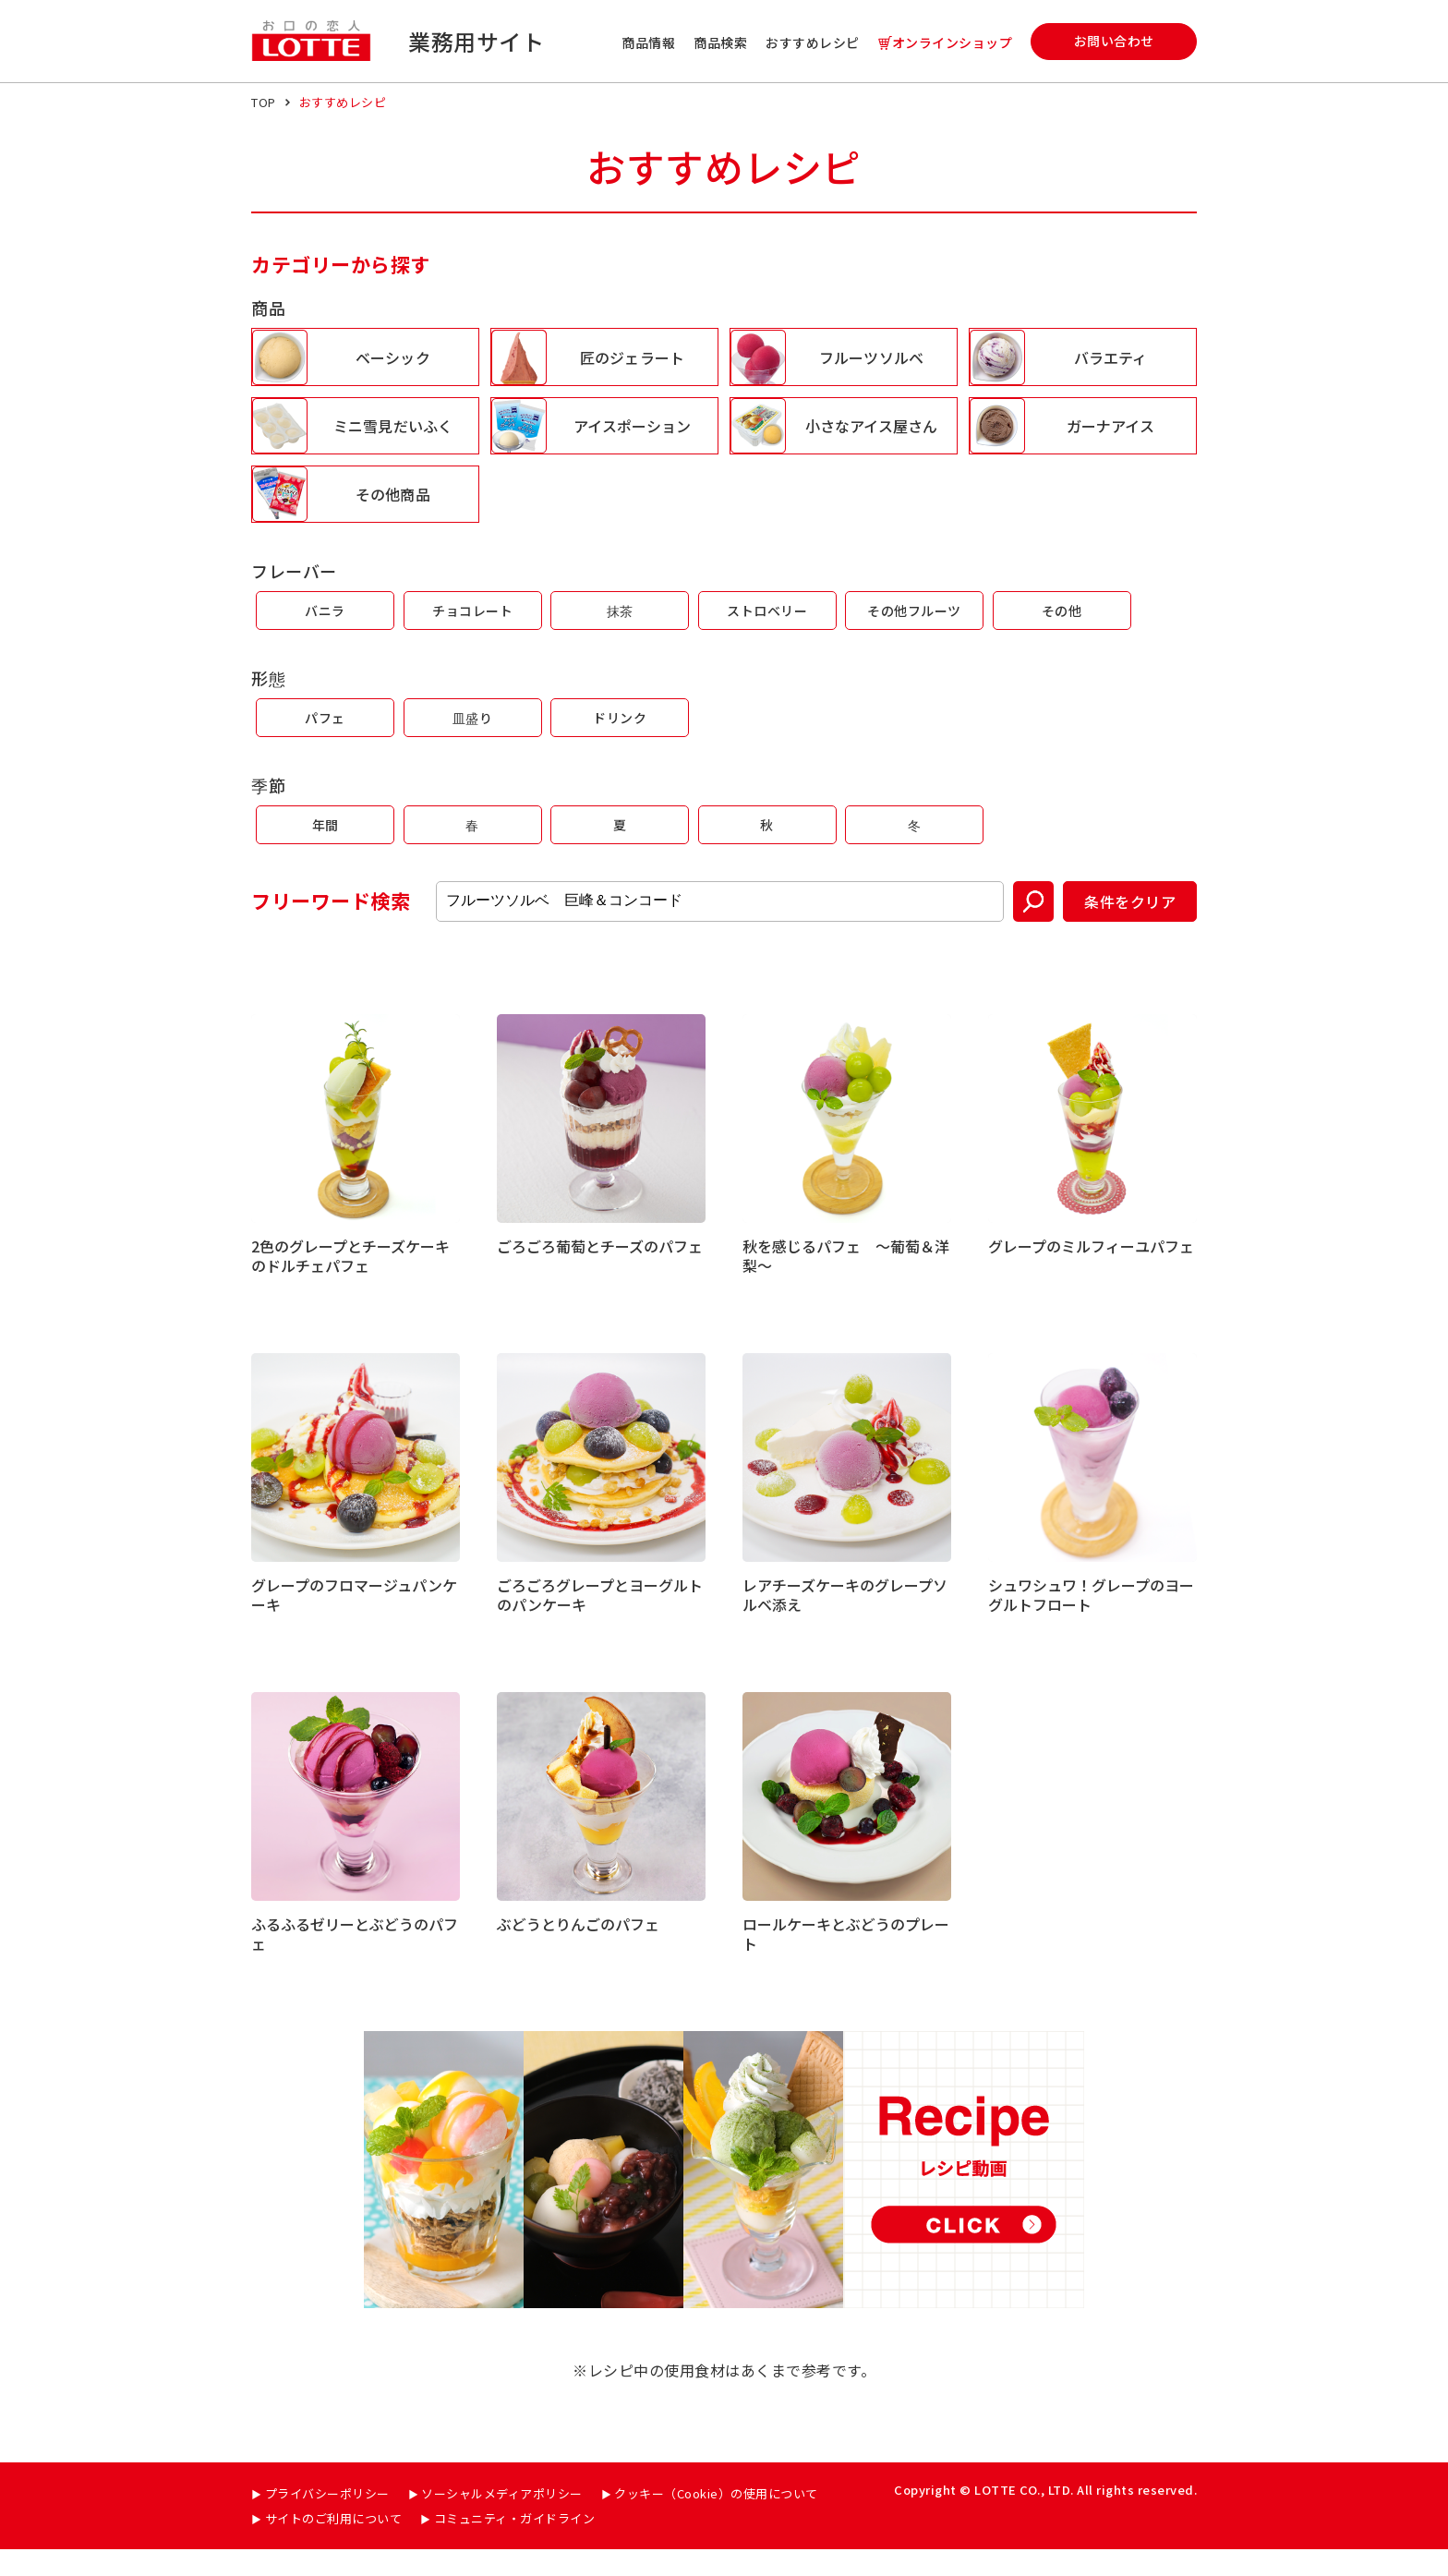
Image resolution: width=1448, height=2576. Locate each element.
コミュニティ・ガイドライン (515, 2545)
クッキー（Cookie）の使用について (716, 2520)
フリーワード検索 (330, 928)
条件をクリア (1130, 928)
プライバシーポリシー (327, 2520)
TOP (263, 102)
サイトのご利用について (334, 2545)
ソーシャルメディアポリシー (502, 2520)
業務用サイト (476, 41)
